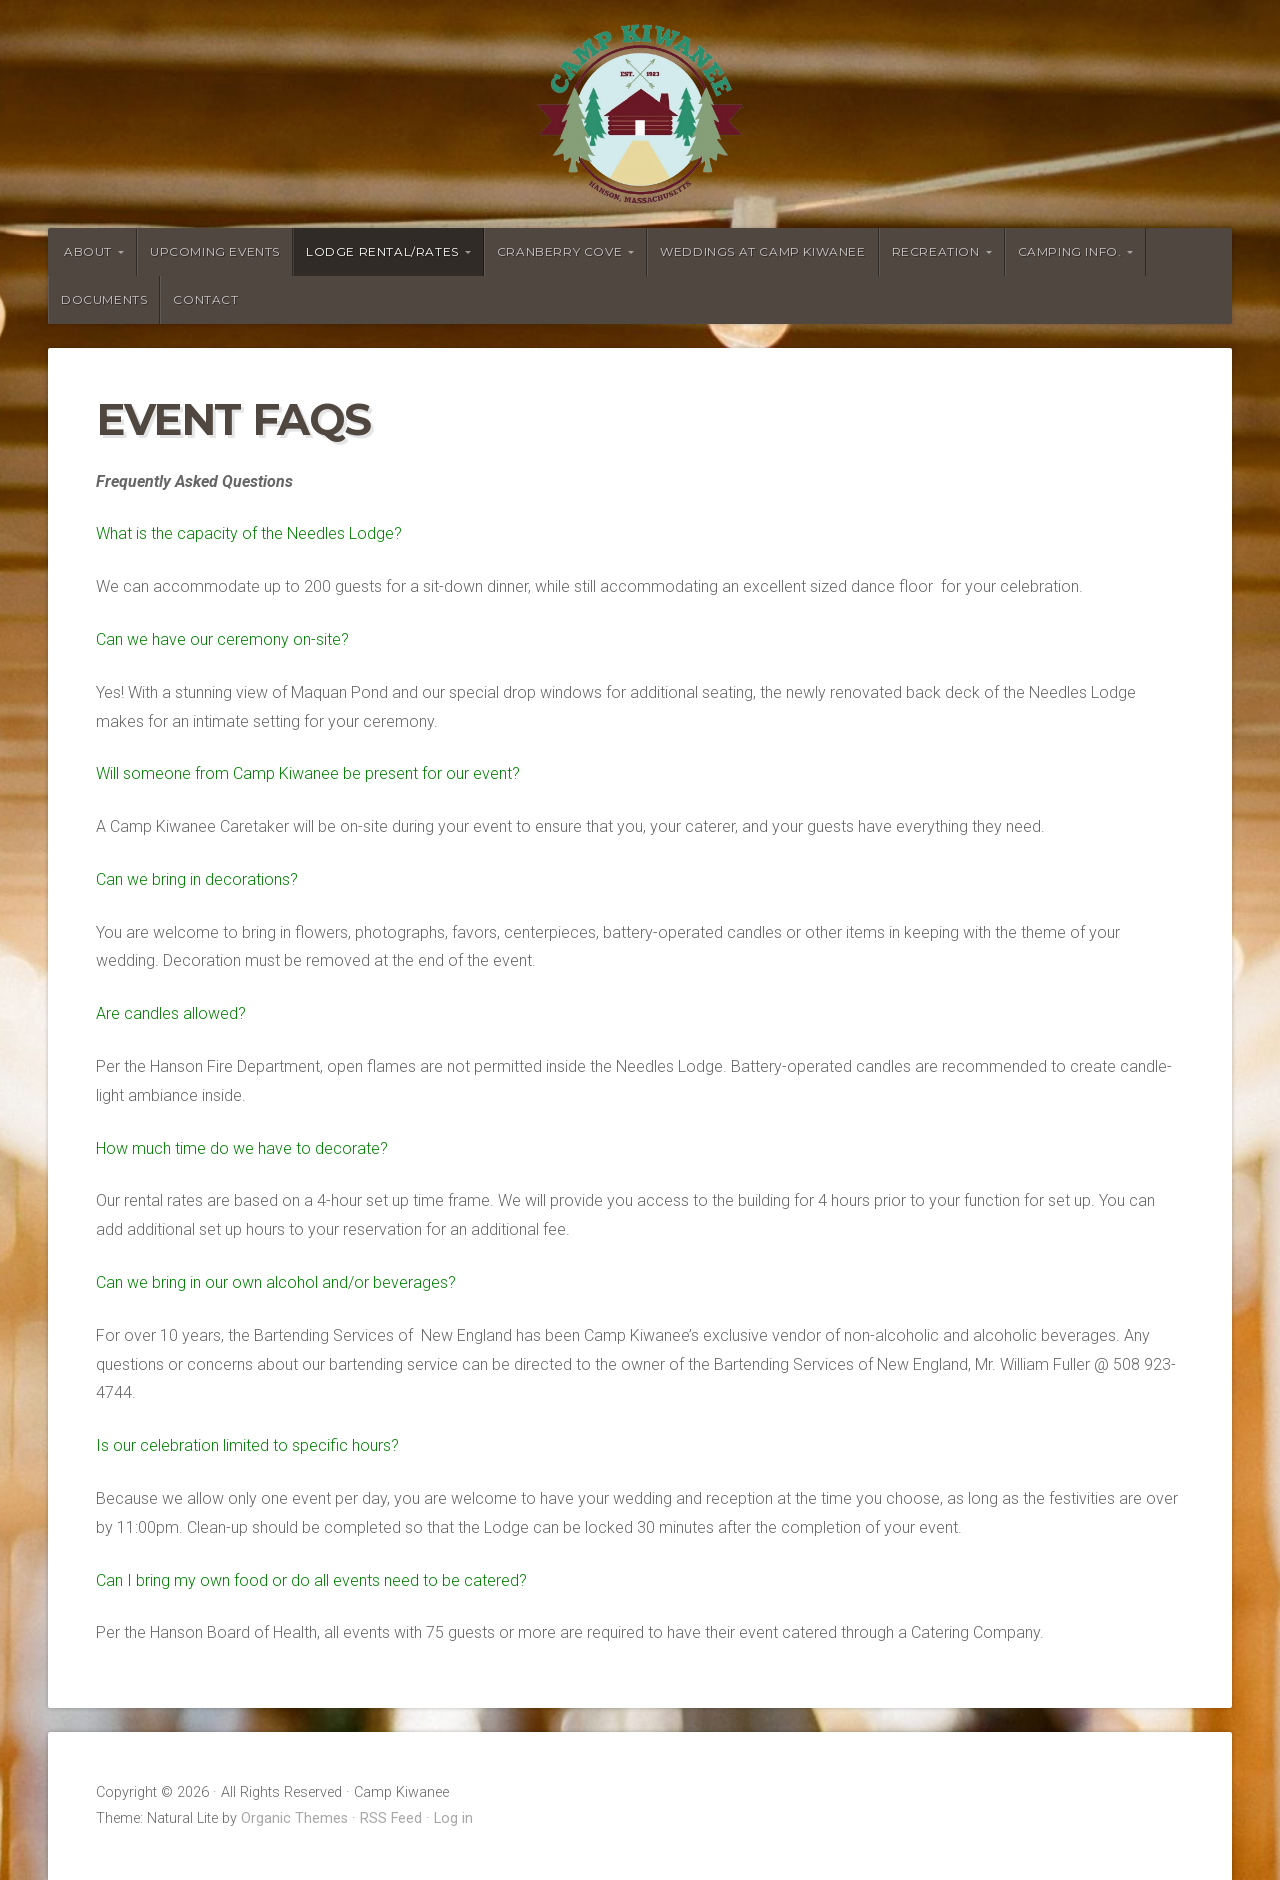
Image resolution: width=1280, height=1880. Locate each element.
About (88, 251)
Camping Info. (1070, 251)
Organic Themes (294, 1818)
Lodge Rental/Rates (382, 251)
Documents (104, 299)
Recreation (936, 251)
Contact (205, 299)
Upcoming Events (215, 251)
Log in (453, 1818)
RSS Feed (391, 1818)
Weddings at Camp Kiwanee (762, 251)
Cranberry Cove (559, 251)
